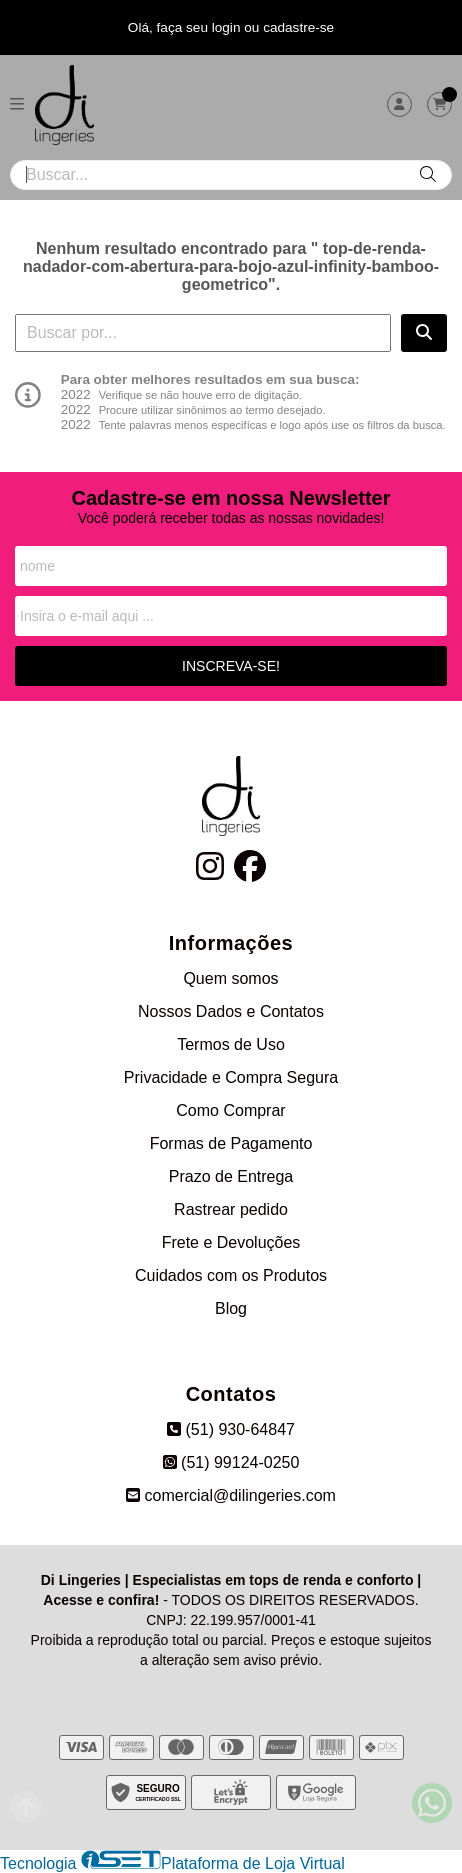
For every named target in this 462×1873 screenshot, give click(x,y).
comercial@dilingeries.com (231, 1495)
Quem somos (230, 978)
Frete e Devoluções (231, 1242)
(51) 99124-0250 (231, 1462)
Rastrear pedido (231, 1209)
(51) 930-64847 (231, 1429)
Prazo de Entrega (231, 1176)
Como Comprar (230, 1110)
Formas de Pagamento (231, 1143)
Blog (231, 1308)
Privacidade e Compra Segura (231, 1077)
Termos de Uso (231, 1044)
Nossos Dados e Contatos (231, 1011)
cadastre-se (298, 27)
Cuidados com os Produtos (231, 1275)
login (228, 27)
